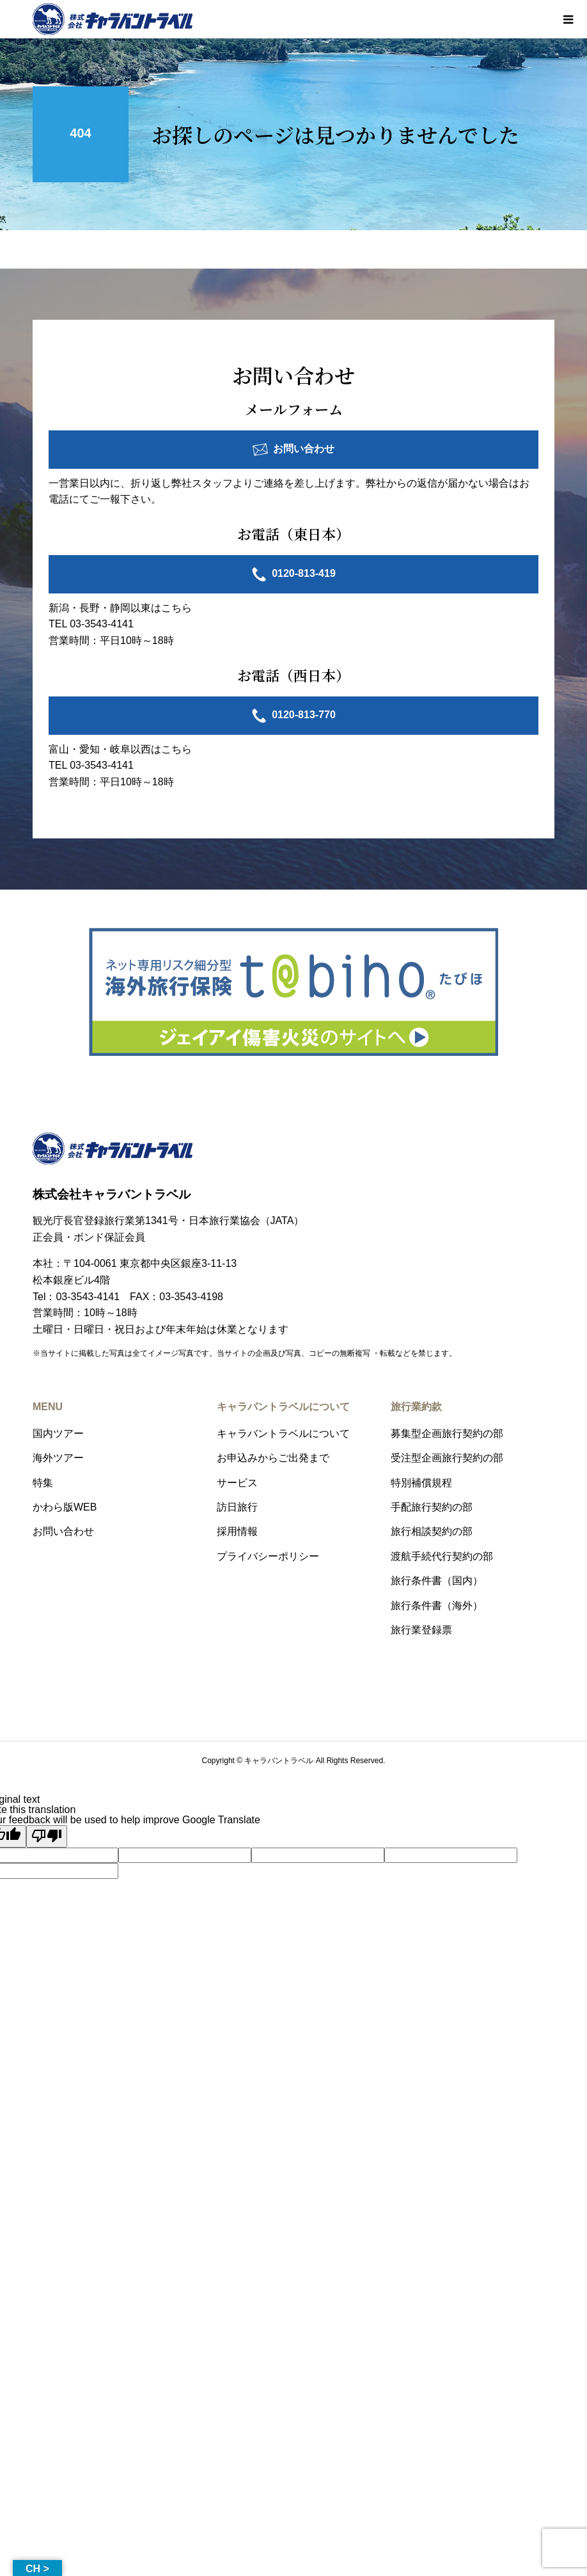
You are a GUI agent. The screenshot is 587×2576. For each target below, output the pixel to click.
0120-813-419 (304, 573)
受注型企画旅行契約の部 (447, 1457)
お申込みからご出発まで (273, 1457)
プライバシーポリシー (268, 1556)
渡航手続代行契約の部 (442, 1556)
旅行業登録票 (421, 1629)
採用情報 (237, 1531)
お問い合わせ (303, 448)
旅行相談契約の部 (432, 1531)
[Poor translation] (46, 1836)
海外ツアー (58, 1457)
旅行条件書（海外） (437, 1605)
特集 (43, 1482)
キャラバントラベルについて (283, 1433)
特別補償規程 (421, 1482)
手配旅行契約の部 (432, 1507)
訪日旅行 (237, 1507)
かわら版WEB (65, 1507)
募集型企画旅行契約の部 (447, 1433)
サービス (237, 1482)
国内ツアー (58, 1433)
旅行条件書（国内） (437, 1580)
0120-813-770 (304, 714)
